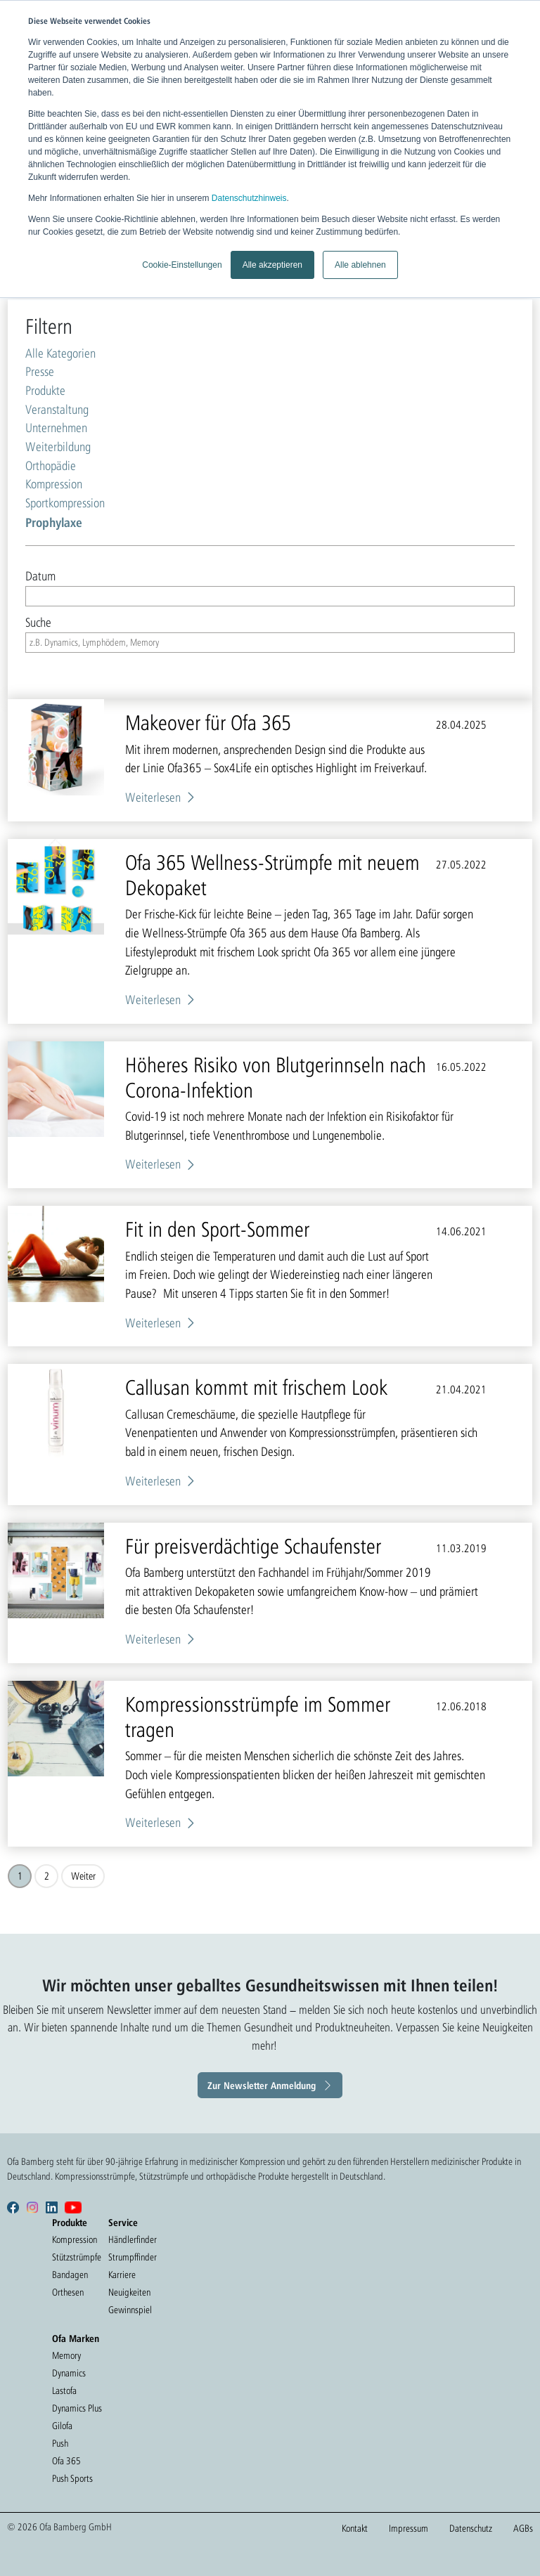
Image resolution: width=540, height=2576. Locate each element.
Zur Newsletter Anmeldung (261, 2085)
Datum (40, 575)
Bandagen (70, 2274)
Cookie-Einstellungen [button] (181, 265)
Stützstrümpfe (76, 2257)
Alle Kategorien (60, 353)
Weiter (83, 1876)
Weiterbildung (58, 446)
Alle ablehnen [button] (360, 265)
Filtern (48, 326)
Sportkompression (65, 502)
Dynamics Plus (77, 2408)
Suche (38, 622)
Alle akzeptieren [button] (272, 265)
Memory (66, 2355)
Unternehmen (56, 427)
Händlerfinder (132, 2239)
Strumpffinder (132, 2257)
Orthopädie (50, 465)
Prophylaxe (53, 522)
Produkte (45, 390)
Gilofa (62, 2425)
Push (60, 2443)
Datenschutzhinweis (249, 198)
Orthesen (68, 2292)
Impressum (408, 2528)
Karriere (122, 2274)
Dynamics (69, 2373)
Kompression (53, 483)
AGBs (523, 2528)
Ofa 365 (66, 2460)
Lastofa (64, 2390)
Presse (39, 371)
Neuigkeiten (129, 2292)
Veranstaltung (57, 409)
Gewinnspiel (130, 2309)
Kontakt (355, 2528)
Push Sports (72, 2478)
